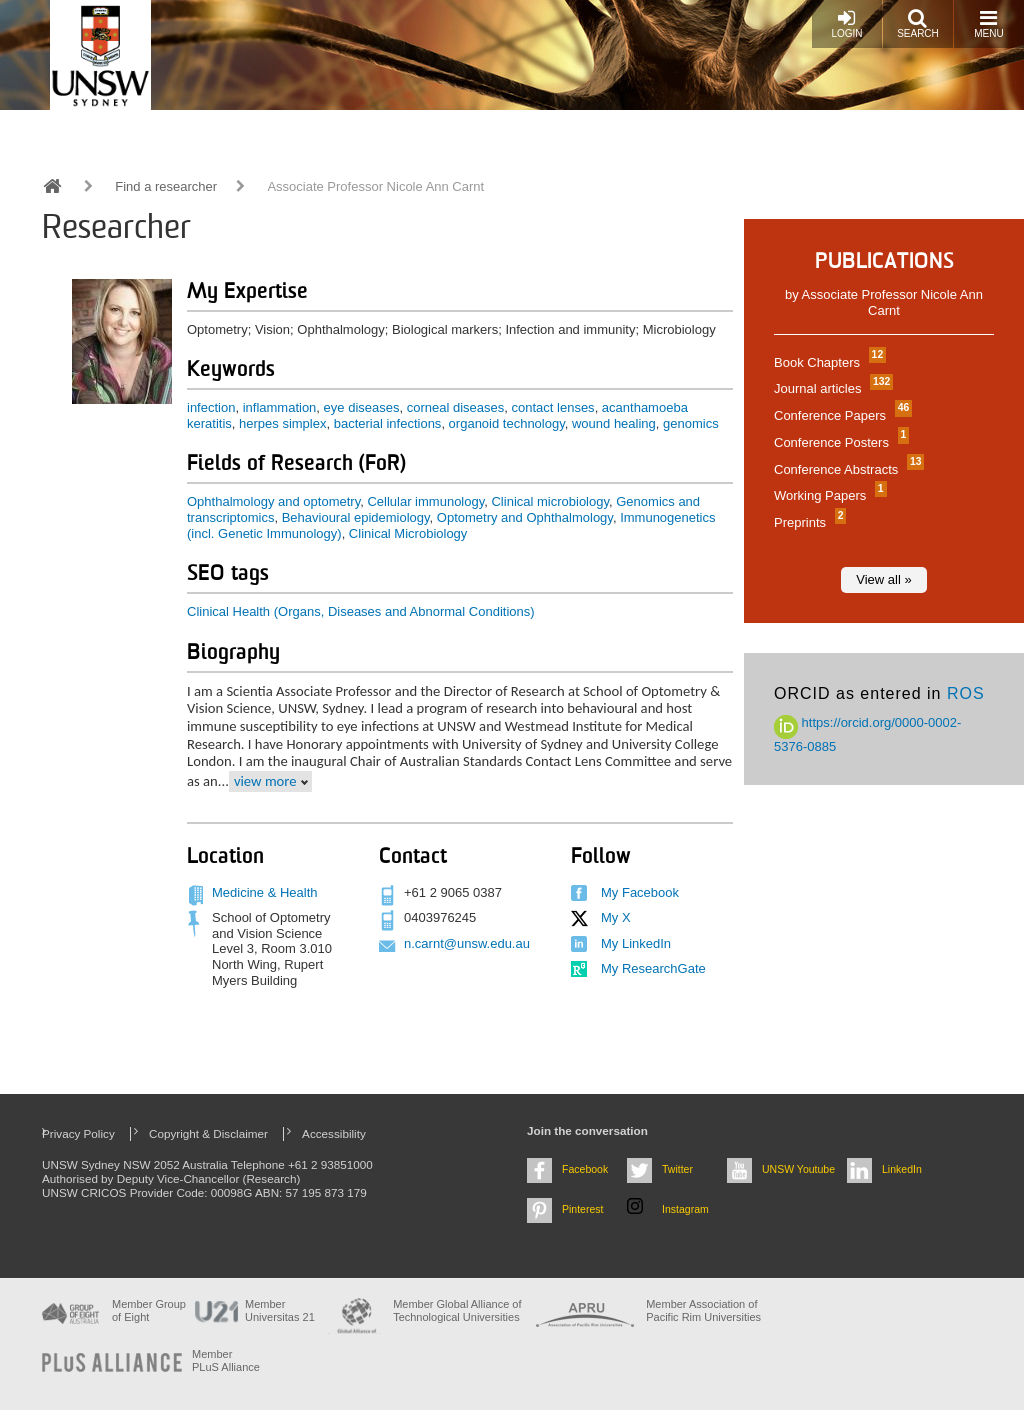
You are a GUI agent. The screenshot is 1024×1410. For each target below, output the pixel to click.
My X (616, 917)
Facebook (585, 1169)
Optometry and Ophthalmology (525, 517)
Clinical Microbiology (408, 533)
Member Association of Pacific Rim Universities (703, 1310)
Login (846, 23)
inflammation (280, 407)
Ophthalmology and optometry (273, 501)
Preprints (807, 522)
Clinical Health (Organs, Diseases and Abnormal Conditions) (361, 611)
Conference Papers (840, 415)
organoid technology (507, 423)
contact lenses (553, 407)
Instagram (685, 1209)
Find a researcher (166, 186)
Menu (988, 23)
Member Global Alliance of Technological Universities (457, 1310)
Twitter (677, 1169)
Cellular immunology (425, 501)
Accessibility (334, 1133)
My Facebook (640, 892)
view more (265, 781)
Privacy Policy (78, 1133)
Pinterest (583, 1209)
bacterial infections (388, 423)
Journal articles (831, 388)
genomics (691, 423)
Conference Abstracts (846, 469)
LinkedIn (902, 1169)
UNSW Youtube (798, 1169)
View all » (883, 579)
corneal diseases (456, 407)
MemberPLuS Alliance (226, 1360)
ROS (966, 693)
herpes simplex (282, 423)
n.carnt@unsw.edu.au (467, 943)
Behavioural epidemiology (356, 517)
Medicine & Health (265, 892)
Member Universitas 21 (280, 1310)
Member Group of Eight (149, 1310)
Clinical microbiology (550, 501)
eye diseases (362, 407)
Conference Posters (839, 442)
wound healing (614, 423)
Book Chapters (827, 362)
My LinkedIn (636, 943)
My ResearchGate (653, 968)
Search (918, 23)
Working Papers (828, 495)
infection (211, 407)
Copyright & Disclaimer (208, 1133)
